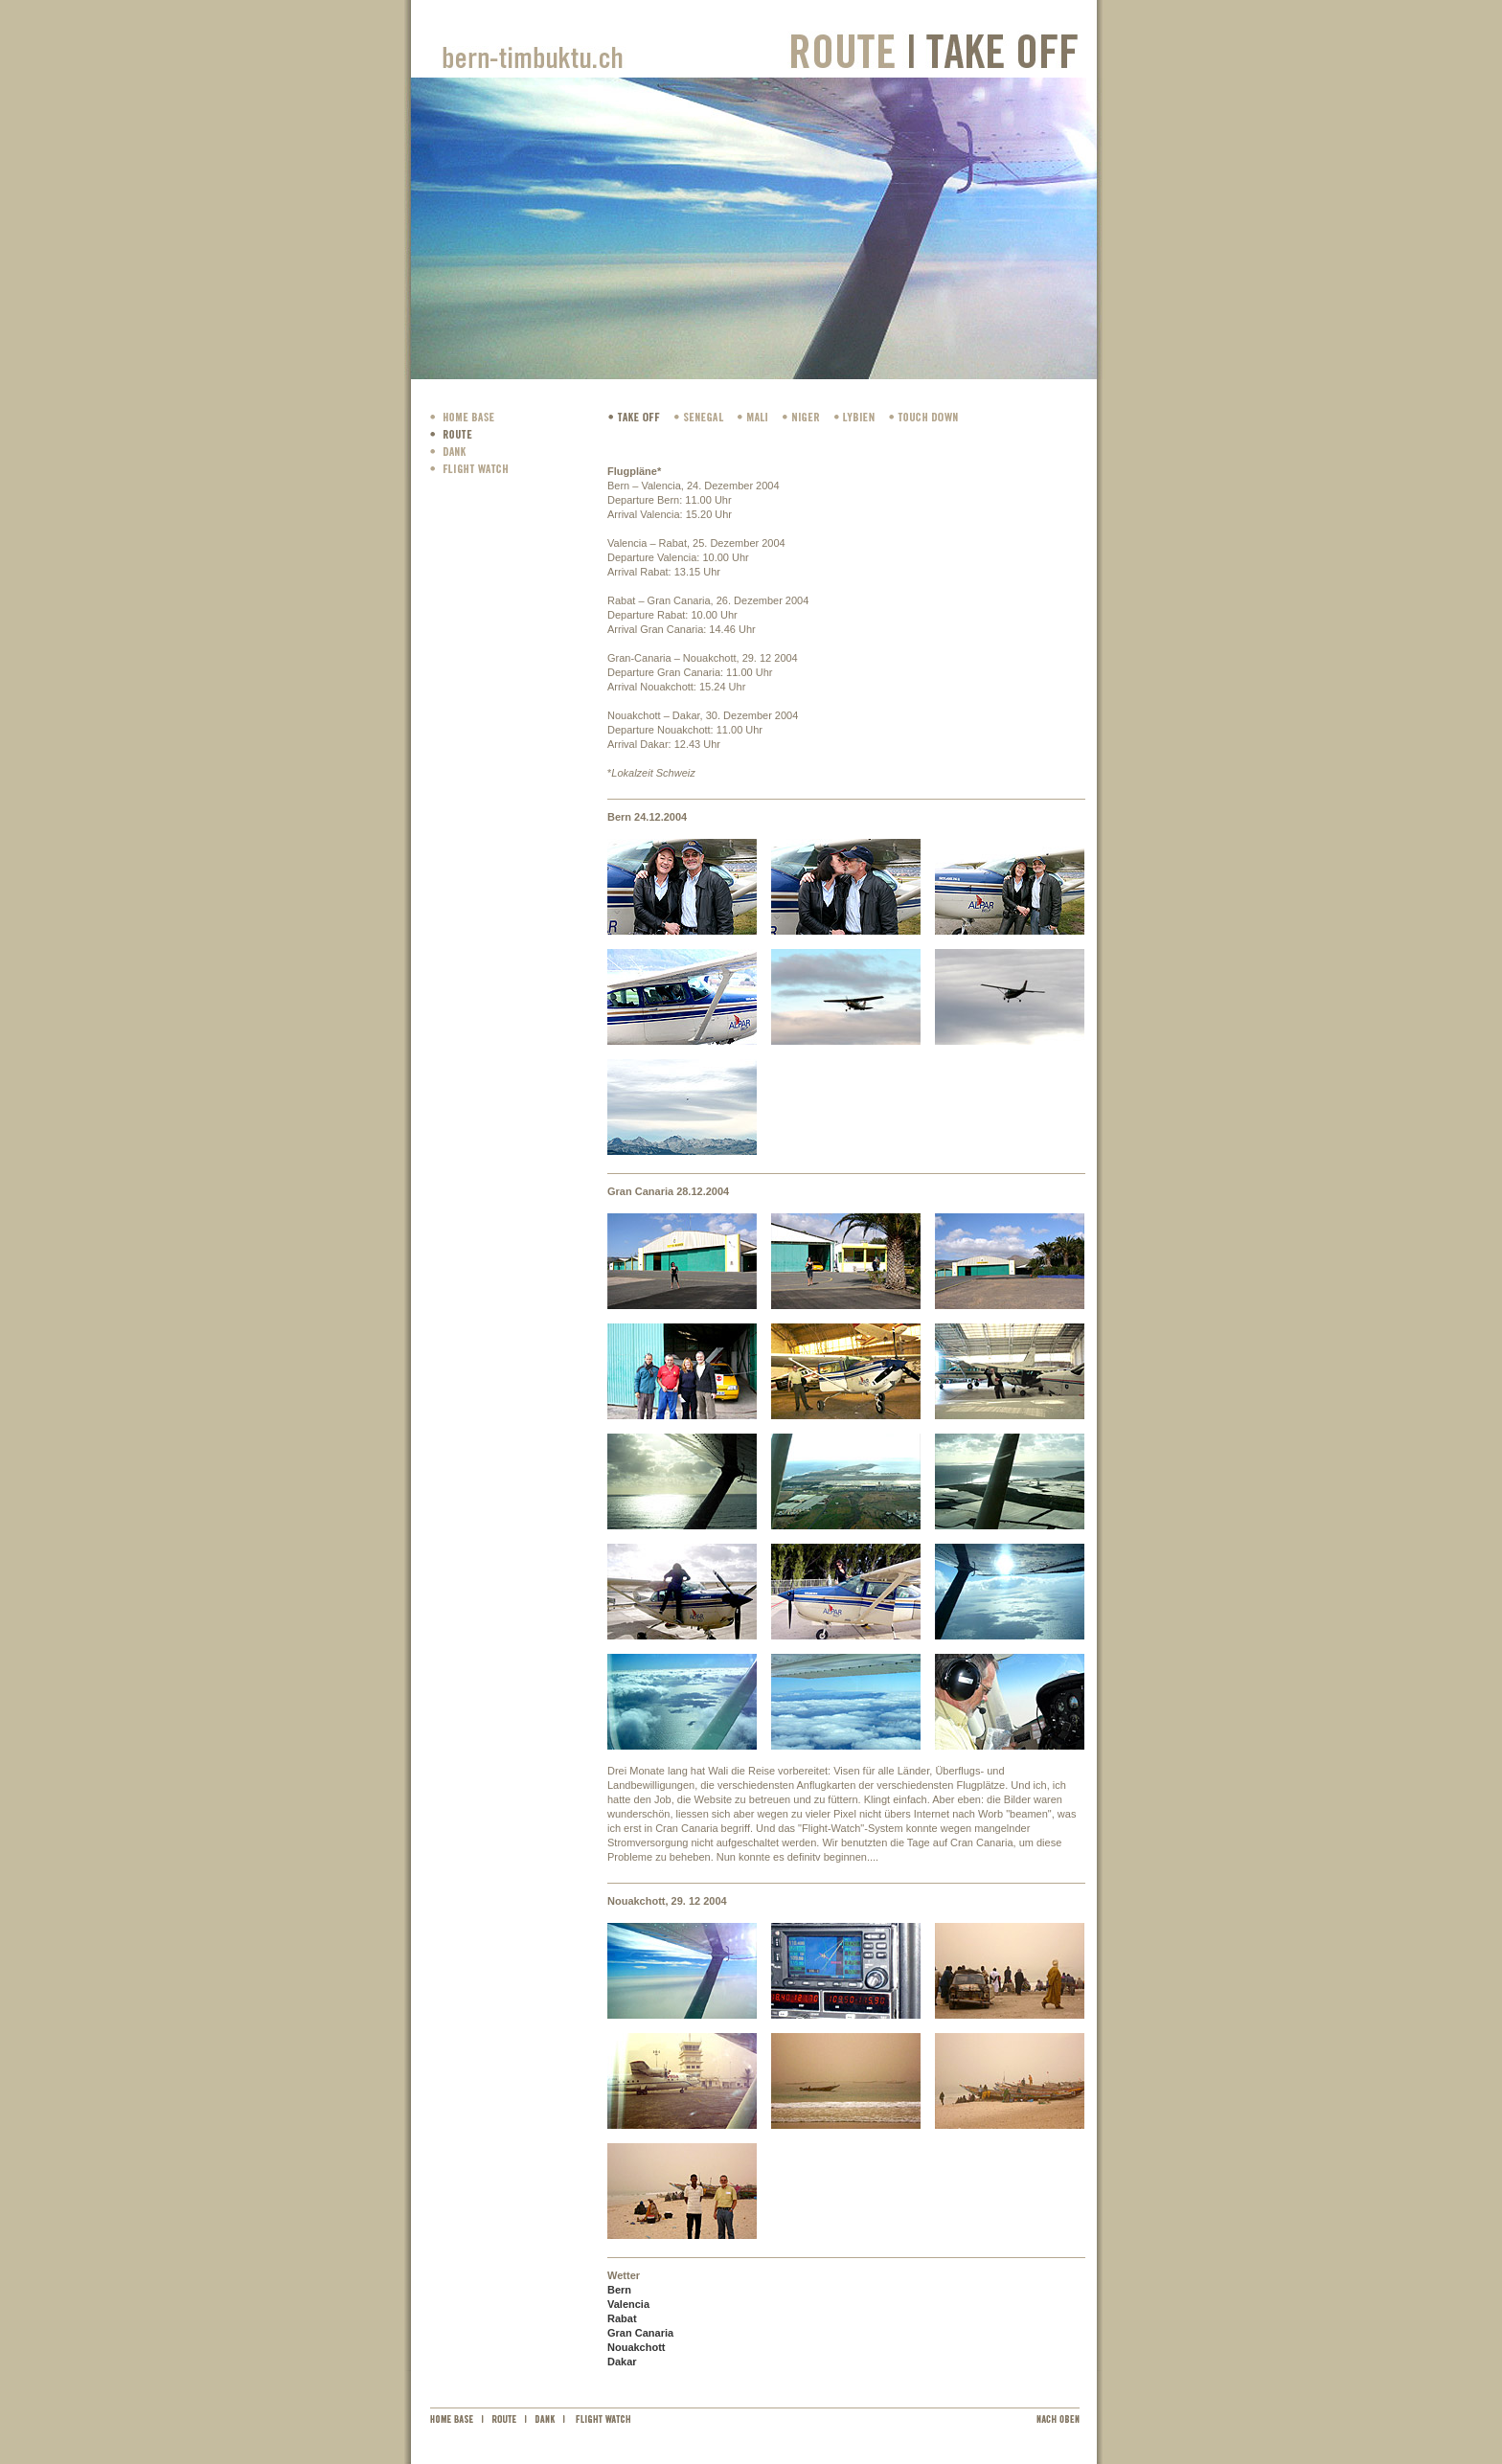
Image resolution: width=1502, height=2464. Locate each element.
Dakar (622, 2361)
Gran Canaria (640, 2333)
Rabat (622, 2318)
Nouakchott (636, 2347)
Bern (619, 2289)
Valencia (628, 2304)
